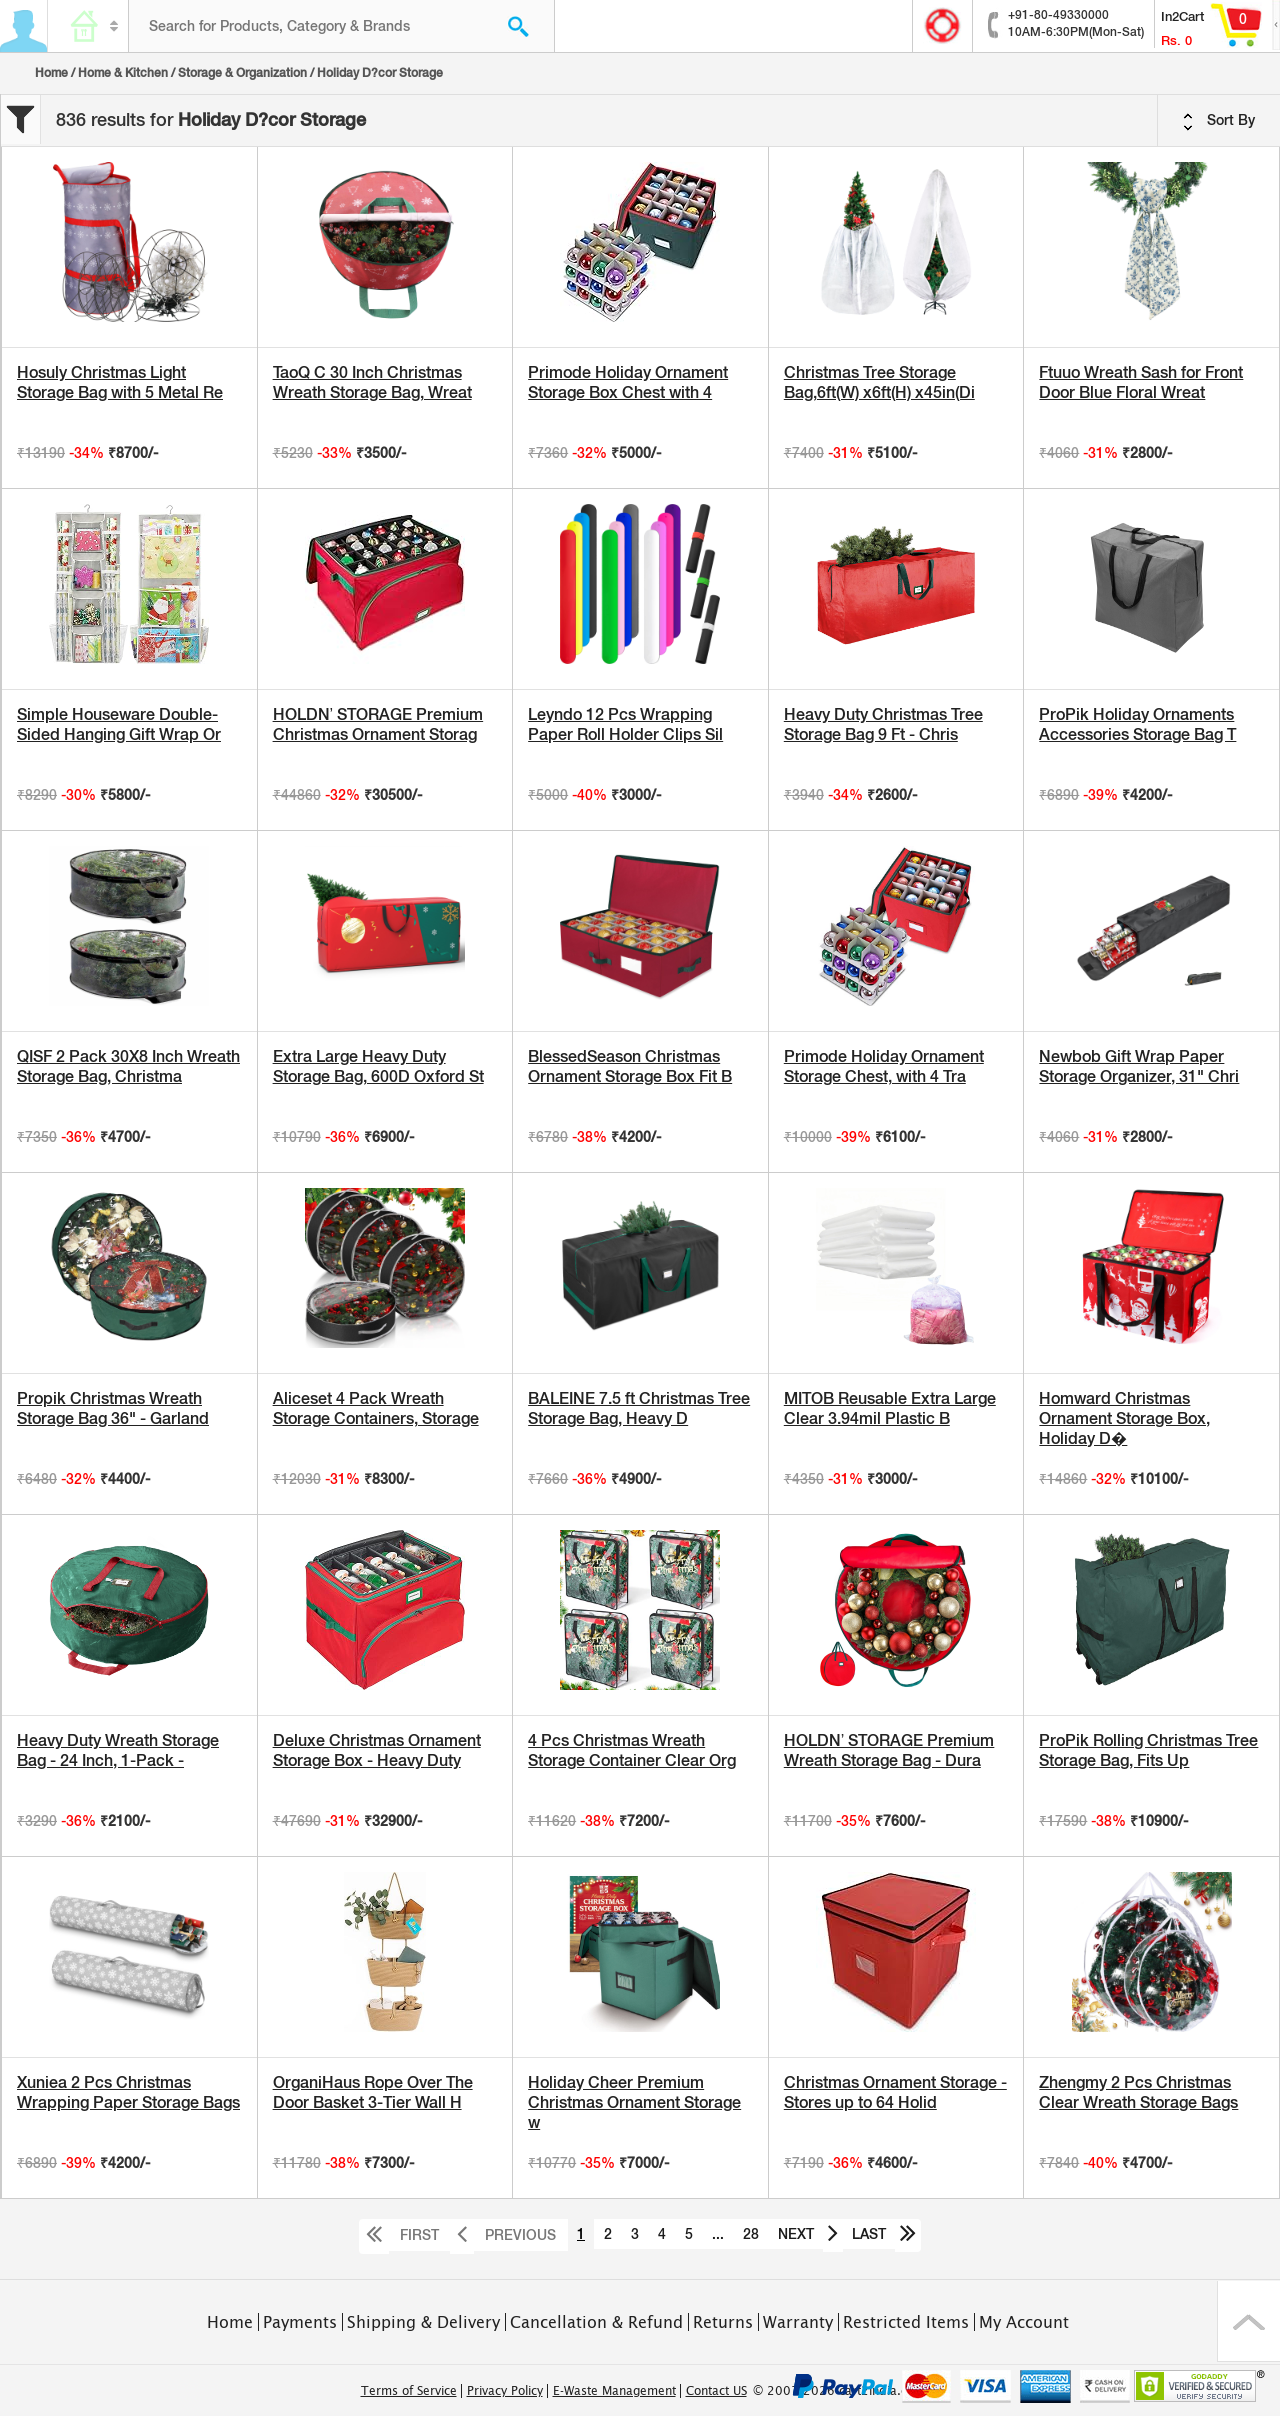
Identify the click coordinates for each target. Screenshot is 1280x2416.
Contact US (716, 2391)
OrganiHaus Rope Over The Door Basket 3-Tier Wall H (373, 2092)
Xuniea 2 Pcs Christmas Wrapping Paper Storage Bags (128, 2092)
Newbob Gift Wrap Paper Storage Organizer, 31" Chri (1139, 1066)
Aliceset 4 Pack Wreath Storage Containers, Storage (376, 1408)
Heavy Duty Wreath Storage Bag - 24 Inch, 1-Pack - (118, 1750)
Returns (723, 2322)
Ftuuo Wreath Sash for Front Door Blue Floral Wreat (1141, 382)
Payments (300, 2322)
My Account (1024, 2322)
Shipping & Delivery (423, 2322)
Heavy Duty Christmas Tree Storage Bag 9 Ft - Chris (883, 724)
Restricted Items (906, 2322)
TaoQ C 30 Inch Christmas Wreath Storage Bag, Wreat (372, 382)
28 (751, 2234)
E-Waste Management (614, 2391)
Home (51, 73)
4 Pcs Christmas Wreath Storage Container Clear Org (632, 1750)
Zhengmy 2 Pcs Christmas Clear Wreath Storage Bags (1138, 2092)
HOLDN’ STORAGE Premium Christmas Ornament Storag (378, 724)
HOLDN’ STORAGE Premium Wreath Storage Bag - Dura (889, 1750)
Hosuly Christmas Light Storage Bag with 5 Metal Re (120, 382)
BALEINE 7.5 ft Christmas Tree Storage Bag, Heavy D (639, 1408)
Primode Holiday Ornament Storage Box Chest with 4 (628, 382)
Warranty (798, 2322)
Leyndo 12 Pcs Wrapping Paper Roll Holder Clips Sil (625, 724)
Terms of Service (409, 2391)
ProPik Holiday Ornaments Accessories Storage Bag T (1137, 724)
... (718, 2234)
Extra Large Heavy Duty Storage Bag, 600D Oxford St (378, 1066)
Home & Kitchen (123, 73)
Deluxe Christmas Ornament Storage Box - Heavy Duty (377, 1750)
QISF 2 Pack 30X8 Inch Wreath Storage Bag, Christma (128, 1066)
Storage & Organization (242, 73)
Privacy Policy (505, 2391)
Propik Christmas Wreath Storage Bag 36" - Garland (113, 1408)
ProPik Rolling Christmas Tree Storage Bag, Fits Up (1148, 1750)
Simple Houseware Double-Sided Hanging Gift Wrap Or (119, 724)
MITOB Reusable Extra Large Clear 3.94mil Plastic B (890, 1408)
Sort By (1219, 121)
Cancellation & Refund (596, 2322)
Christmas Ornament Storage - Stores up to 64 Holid (895, 2092)
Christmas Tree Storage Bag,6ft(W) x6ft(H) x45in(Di (879, 382)
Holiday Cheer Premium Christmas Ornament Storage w (634, 2102)
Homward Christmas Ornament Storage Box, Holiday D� (1124, 1418)
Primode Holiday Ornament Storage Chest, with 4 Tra (884, 1066)
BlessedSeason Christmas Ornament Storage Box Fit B (630, 1066)
